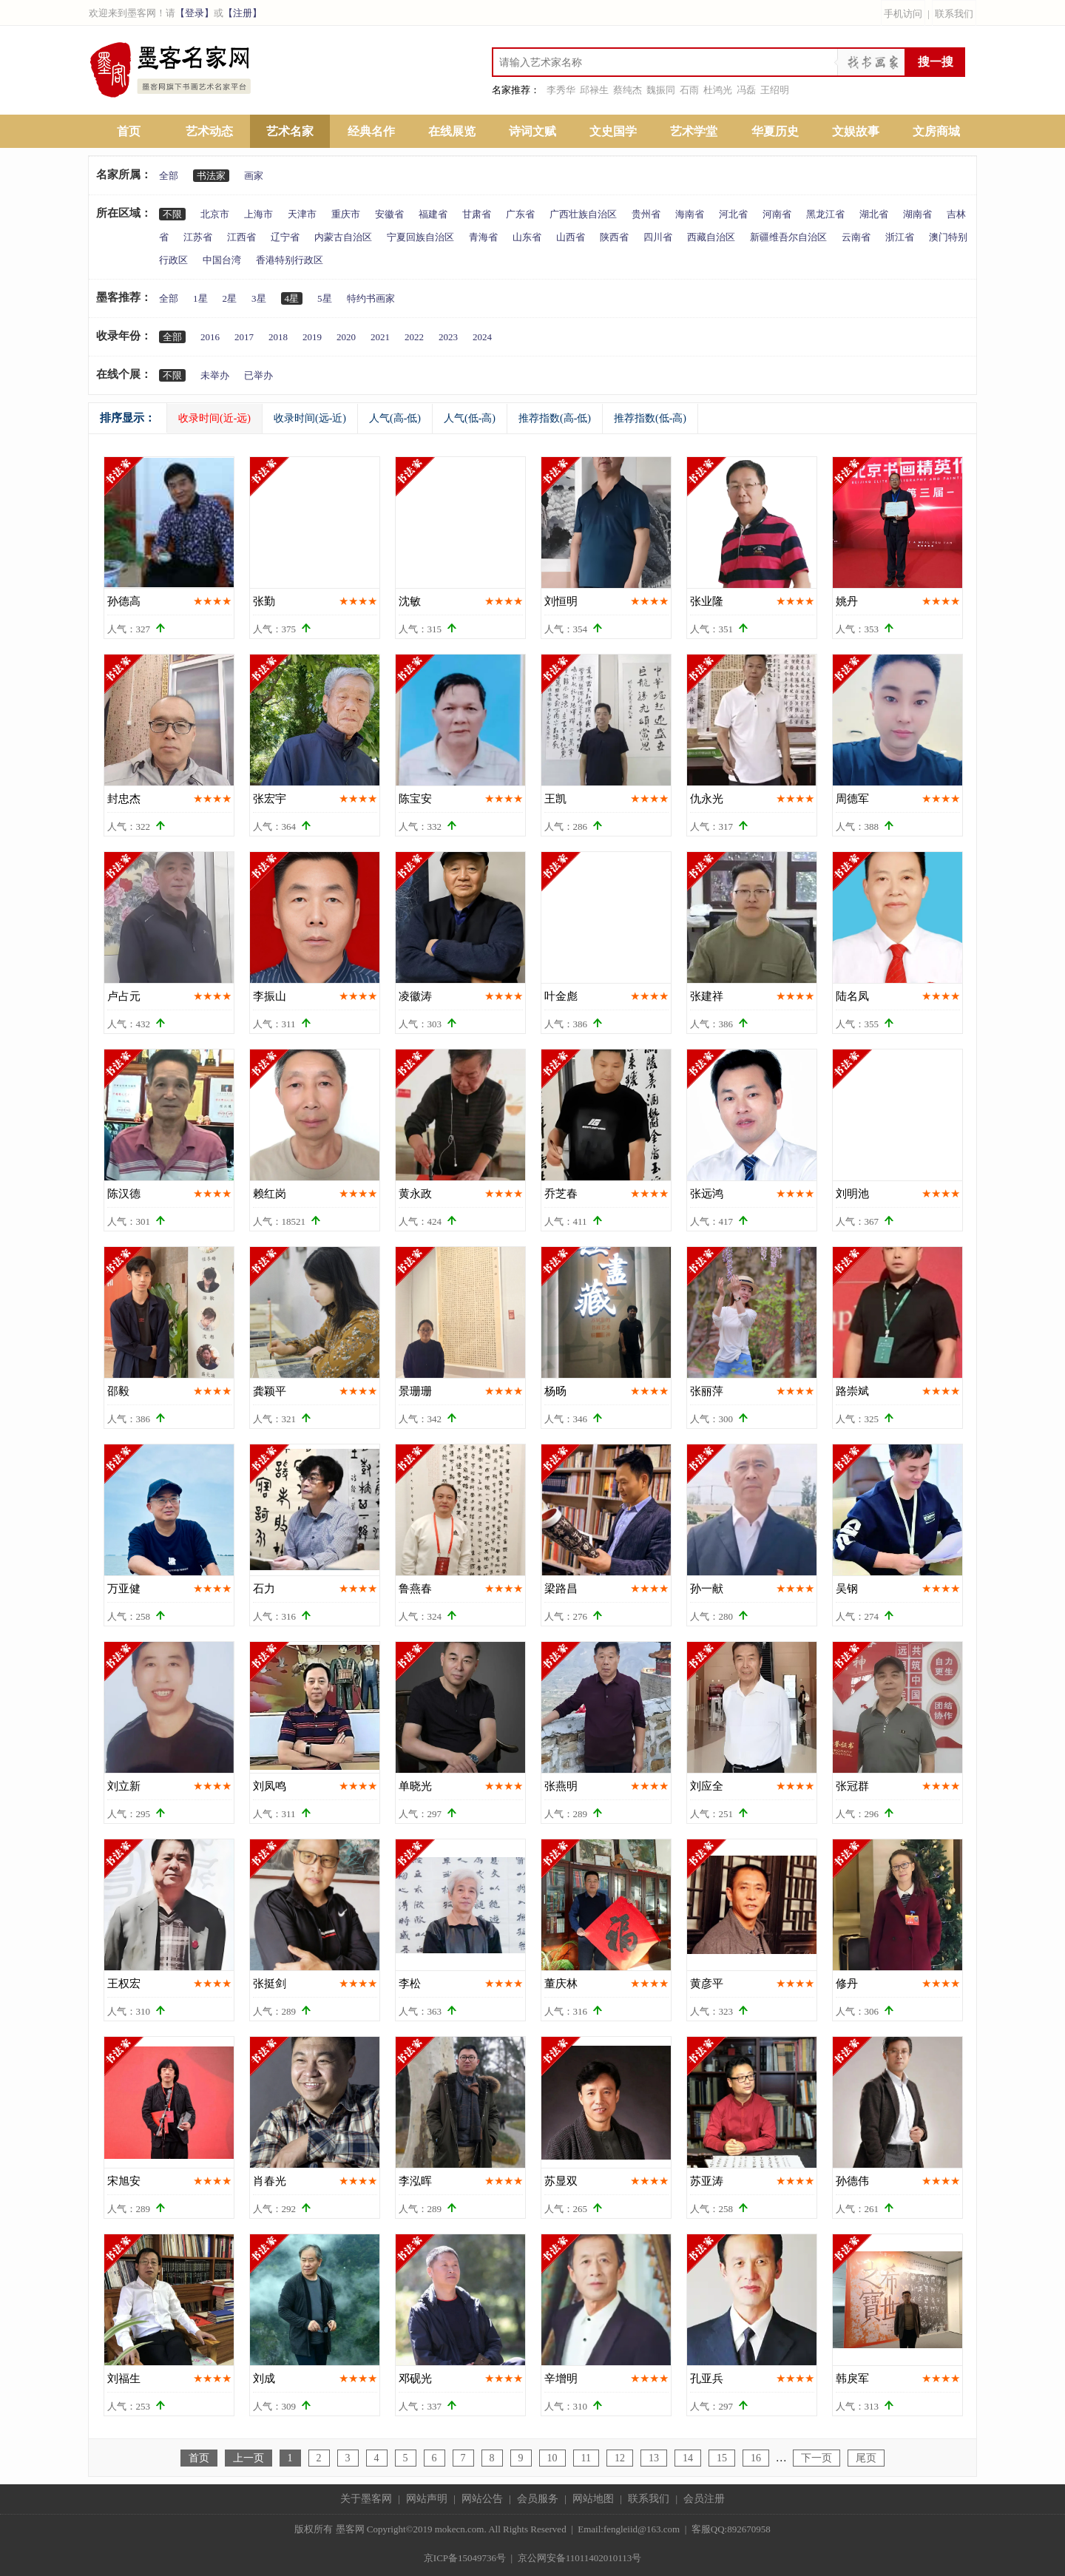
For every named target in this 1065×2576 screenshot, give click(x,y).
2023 (448, 336)
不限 (172, 214)
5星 (324, 298)
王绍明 (774, 89)
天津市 (302, 214)
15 (722, 2458)
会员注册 (704, 2498)
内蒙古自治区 (343, 237)
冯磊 (746, 89)
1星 (200, 298)
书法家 (211, 175)
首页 (129, 131)
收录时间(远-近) (310, 418)
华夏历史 (775, 131)
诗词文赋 (532, 131)
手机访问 (903, 13)
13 (654, 2458)
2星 (230, 298)
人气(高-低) (395, 418)
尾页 (866, 2458)
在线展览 (452, 131)
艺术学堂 (693, 131)
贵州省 (646, 214)
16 (756, 2458)
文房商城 (936, 131)
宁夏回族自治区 (420, 237)
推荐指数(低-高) (650, 418)
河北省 (733, 214)
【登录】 (194, 12)
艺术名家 (290, 131)
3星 (258, 298)
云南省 (856, 237)
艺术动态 (209, 131)
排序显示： (127, 418)
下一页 (816, 2458)
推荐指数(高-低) (554, 418)
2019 (312, 336)
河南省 (777, 214)
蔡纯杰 (627, 89)
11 (586, 2458)
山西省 (570, 237)
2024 (482, 336)
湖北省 (873, 214)
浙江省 (899, 237)
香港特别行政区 (289, 260)
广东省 (520, 214)
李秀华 (561, 89)
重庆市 (345, 214)
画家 (253, 175)
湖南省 (917, 214)
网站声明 (426, 2498)
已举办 (258, 375)
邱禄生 (594, 89)
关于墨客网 (366, 2498)
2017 (244, 336)
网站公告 (482, 2498)
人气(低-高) (470, 418)
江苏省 (197, 237)
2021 (380, 336)
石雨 (689, 89)
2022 (414, 336)
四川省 (657, 237)
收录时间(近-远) (214, 418)
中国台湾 (222, 260)
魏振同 (660, 89)
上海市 (258, 214)
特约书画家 (371, 298)
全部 (168, 175)
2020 (346, 336)
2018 (278, 336)
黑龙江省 (825, 214)
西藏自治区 (711, 237)
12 (620, 2458)
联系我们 (954, 13)
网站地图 (593, 2498)
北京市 (214, 214)
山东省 (527, 237)
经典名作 (371, 131)
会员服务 (537, 2498)
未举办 (214, 375)
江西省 (241, 237)
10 (552, 2458)
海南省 (689, 214)
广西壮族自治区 (583, 214)
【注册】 (242, 12)
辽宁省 (285, 237)
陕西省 (614, 237)
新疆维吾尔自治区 (788, 237)
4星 (292, 298)
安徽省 (389, 214)
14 (688, 2458)
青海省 (483, 237)
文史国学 (613, 131)
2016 (210, 336)
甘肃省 (476, 214)
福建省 (433, 214)
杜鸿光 (717, 89)
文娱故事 (855, 131)
